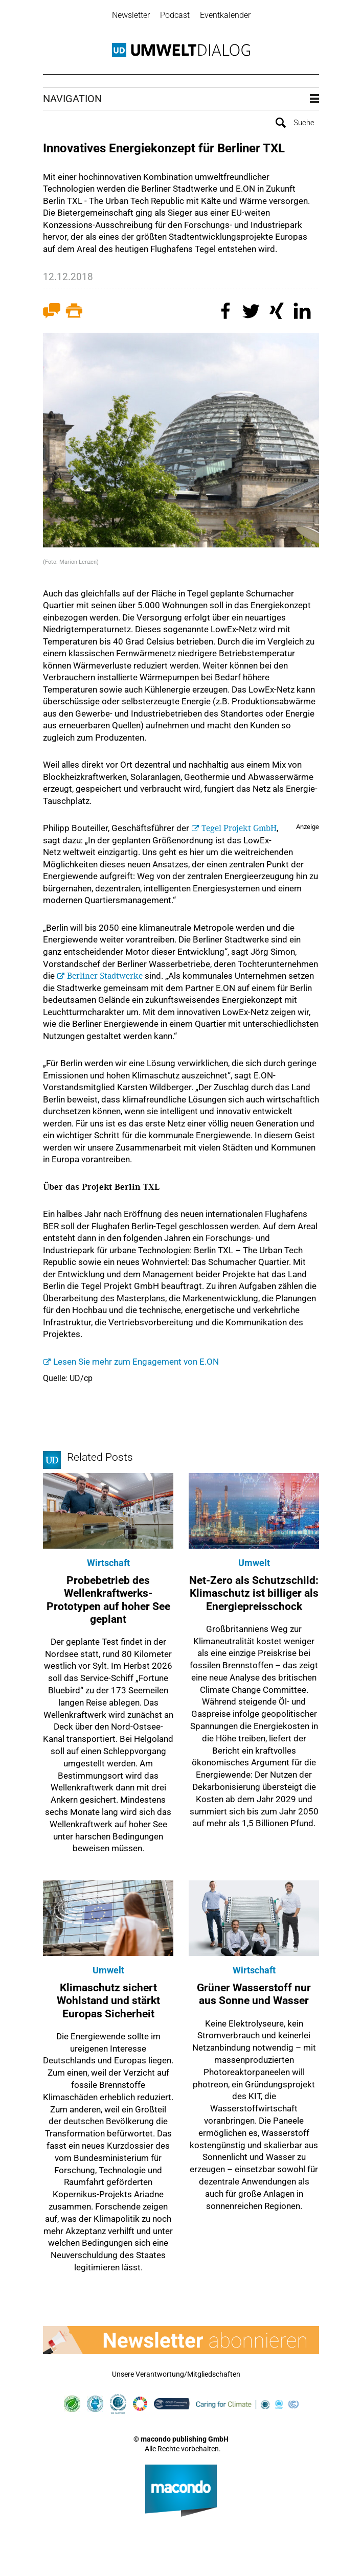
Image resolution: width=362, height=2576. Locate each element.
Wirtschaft (108, 1562)
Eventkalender (225, 15)
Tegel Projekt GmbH (239, 828)
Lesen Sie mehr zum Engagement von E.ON (136, 1361)
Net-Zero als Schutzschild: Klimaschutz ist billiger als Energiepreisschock (254, 1593)
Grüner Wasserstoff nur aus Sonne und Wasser (254, 1994)
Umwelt (254, 1562)
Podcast (175, 15)
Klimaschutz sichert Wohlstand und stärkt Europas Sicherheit (108, 2000)
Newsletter (131, 15)
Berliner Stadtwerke (105, 976)
